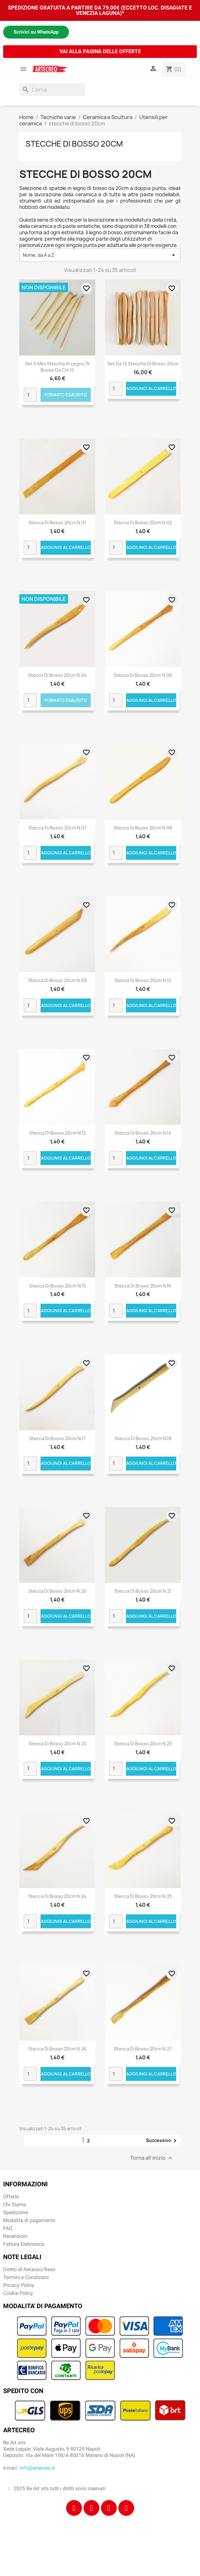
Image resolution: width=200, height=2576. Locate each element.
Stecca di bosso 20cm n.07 (57, 828)
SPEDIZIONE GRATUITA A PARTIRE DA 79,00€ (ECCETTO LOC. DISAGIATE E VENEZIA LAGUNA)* (100, 10)
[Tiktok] (109, 2508)
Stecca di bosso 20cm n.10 (142, 980)
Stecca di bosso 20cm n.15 (57, 1286)
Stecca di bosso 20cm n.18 (143, 1438)
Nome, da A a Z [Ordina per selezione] (100, 255)
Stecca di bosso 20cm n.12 (57, 1133)
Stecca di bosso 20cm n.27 (143, 2049)
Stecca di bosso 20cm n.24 (57, 1896)
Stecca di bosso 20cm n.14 (142, 1133)
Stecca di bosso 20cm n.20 (57, 1591)
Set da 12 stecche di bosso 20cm (142, 364)
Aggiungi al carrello (151, 388)
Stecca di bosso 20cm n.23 (143, 1744)
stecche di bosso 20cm (74, 143)
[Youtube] (126, 2508)
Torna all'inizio (152, 2158)
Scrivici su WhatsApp (36, 32)
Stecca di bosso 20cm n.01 (57, 523)
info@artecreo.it (37, 2468)
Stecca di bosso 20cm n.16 (142, 1286)
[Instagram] (91, 2508)
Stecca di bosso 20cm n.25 (143, 1896)
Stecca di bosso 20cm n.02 (143, 523)
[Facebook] (74, 2508)
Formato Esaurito (65, 395)
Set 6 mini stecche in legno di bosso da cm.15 (57, 367)
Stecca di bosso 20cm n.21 (143, 1591)
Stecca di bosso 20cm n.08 (143, 828)
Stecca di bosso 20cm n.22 (57, 1744)
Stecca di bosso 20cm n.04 (57, 675)
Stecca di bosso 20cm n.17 (57, 1438)
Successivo (162, 2141)
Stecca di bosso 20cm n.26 (57, 2049)
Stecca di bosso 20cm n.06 (143, 675)
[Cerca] (52, 89)
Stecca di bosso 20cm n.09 (57, 980)
